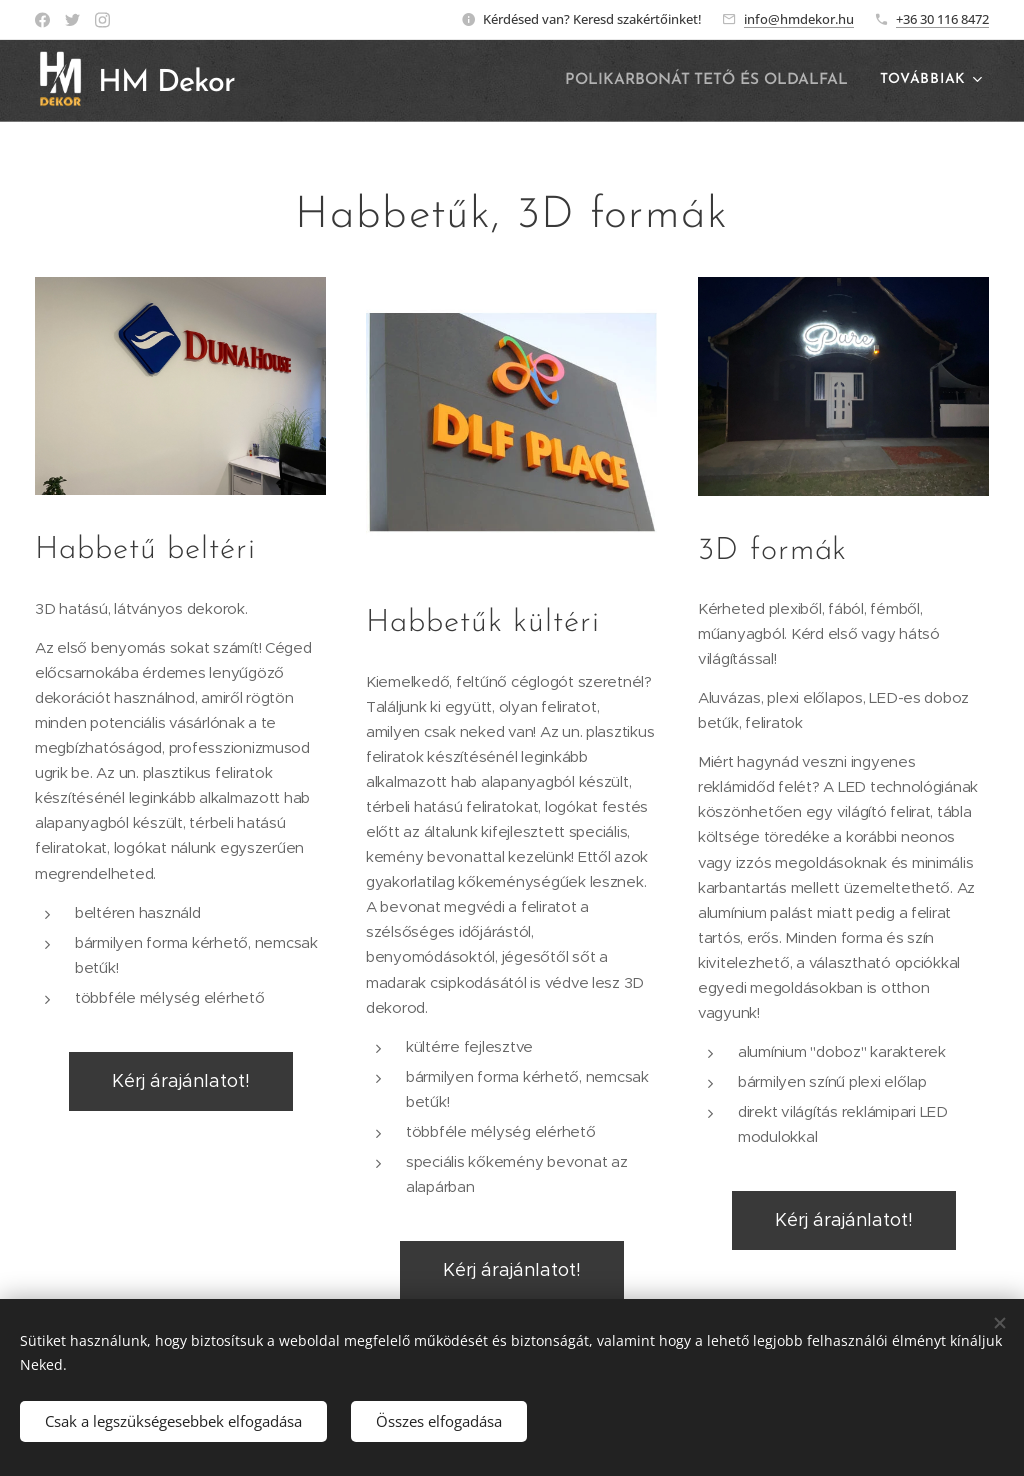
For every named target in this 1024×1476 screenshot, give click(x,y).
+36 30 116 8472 (942, 19)
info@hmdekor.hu (799, 19)
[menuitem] (715, 81)
